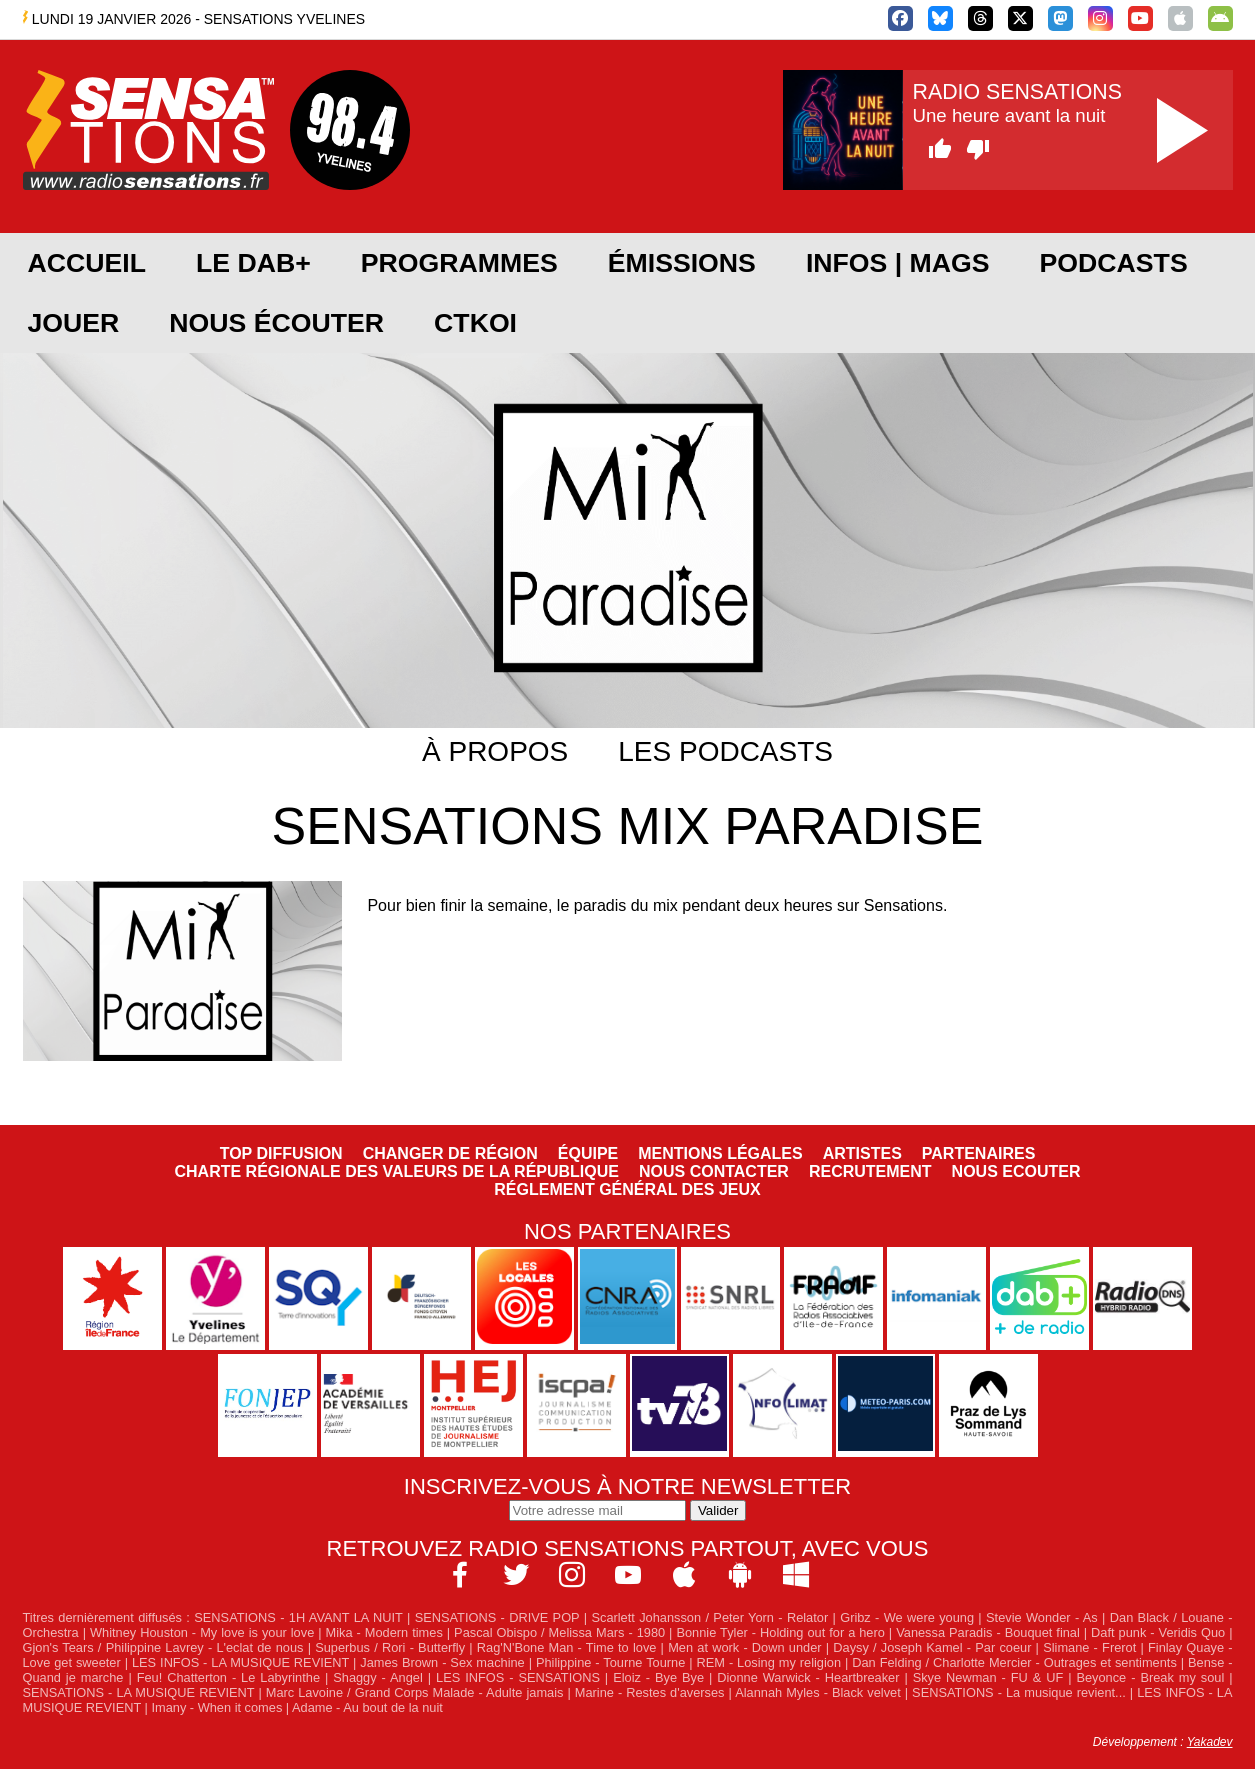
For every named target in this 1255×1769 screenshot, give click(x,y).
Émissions (682, 263)
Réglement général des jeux (627, 1189)
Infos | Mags (898, 263)
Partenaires (979, 1153)
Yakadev (1210, 1742)
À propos (495, 751)
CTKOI (475, 323)
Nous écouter (276, 323)
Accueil (87, 263)
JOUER (74, 323)
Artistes (862, 1153)
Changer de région (450, 1153)
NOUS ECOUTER (1016, 1171)
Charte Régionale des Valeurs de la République (397, 1171)
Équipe (588, 1153)
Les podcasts (725, 751)
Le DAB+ (253, 263)
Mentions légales (720, 1153)
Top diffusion (281, 1153)
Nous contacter (714, 1171)
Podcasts (1114, 263)
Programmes (459, 263)
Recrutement (870, 1171)
